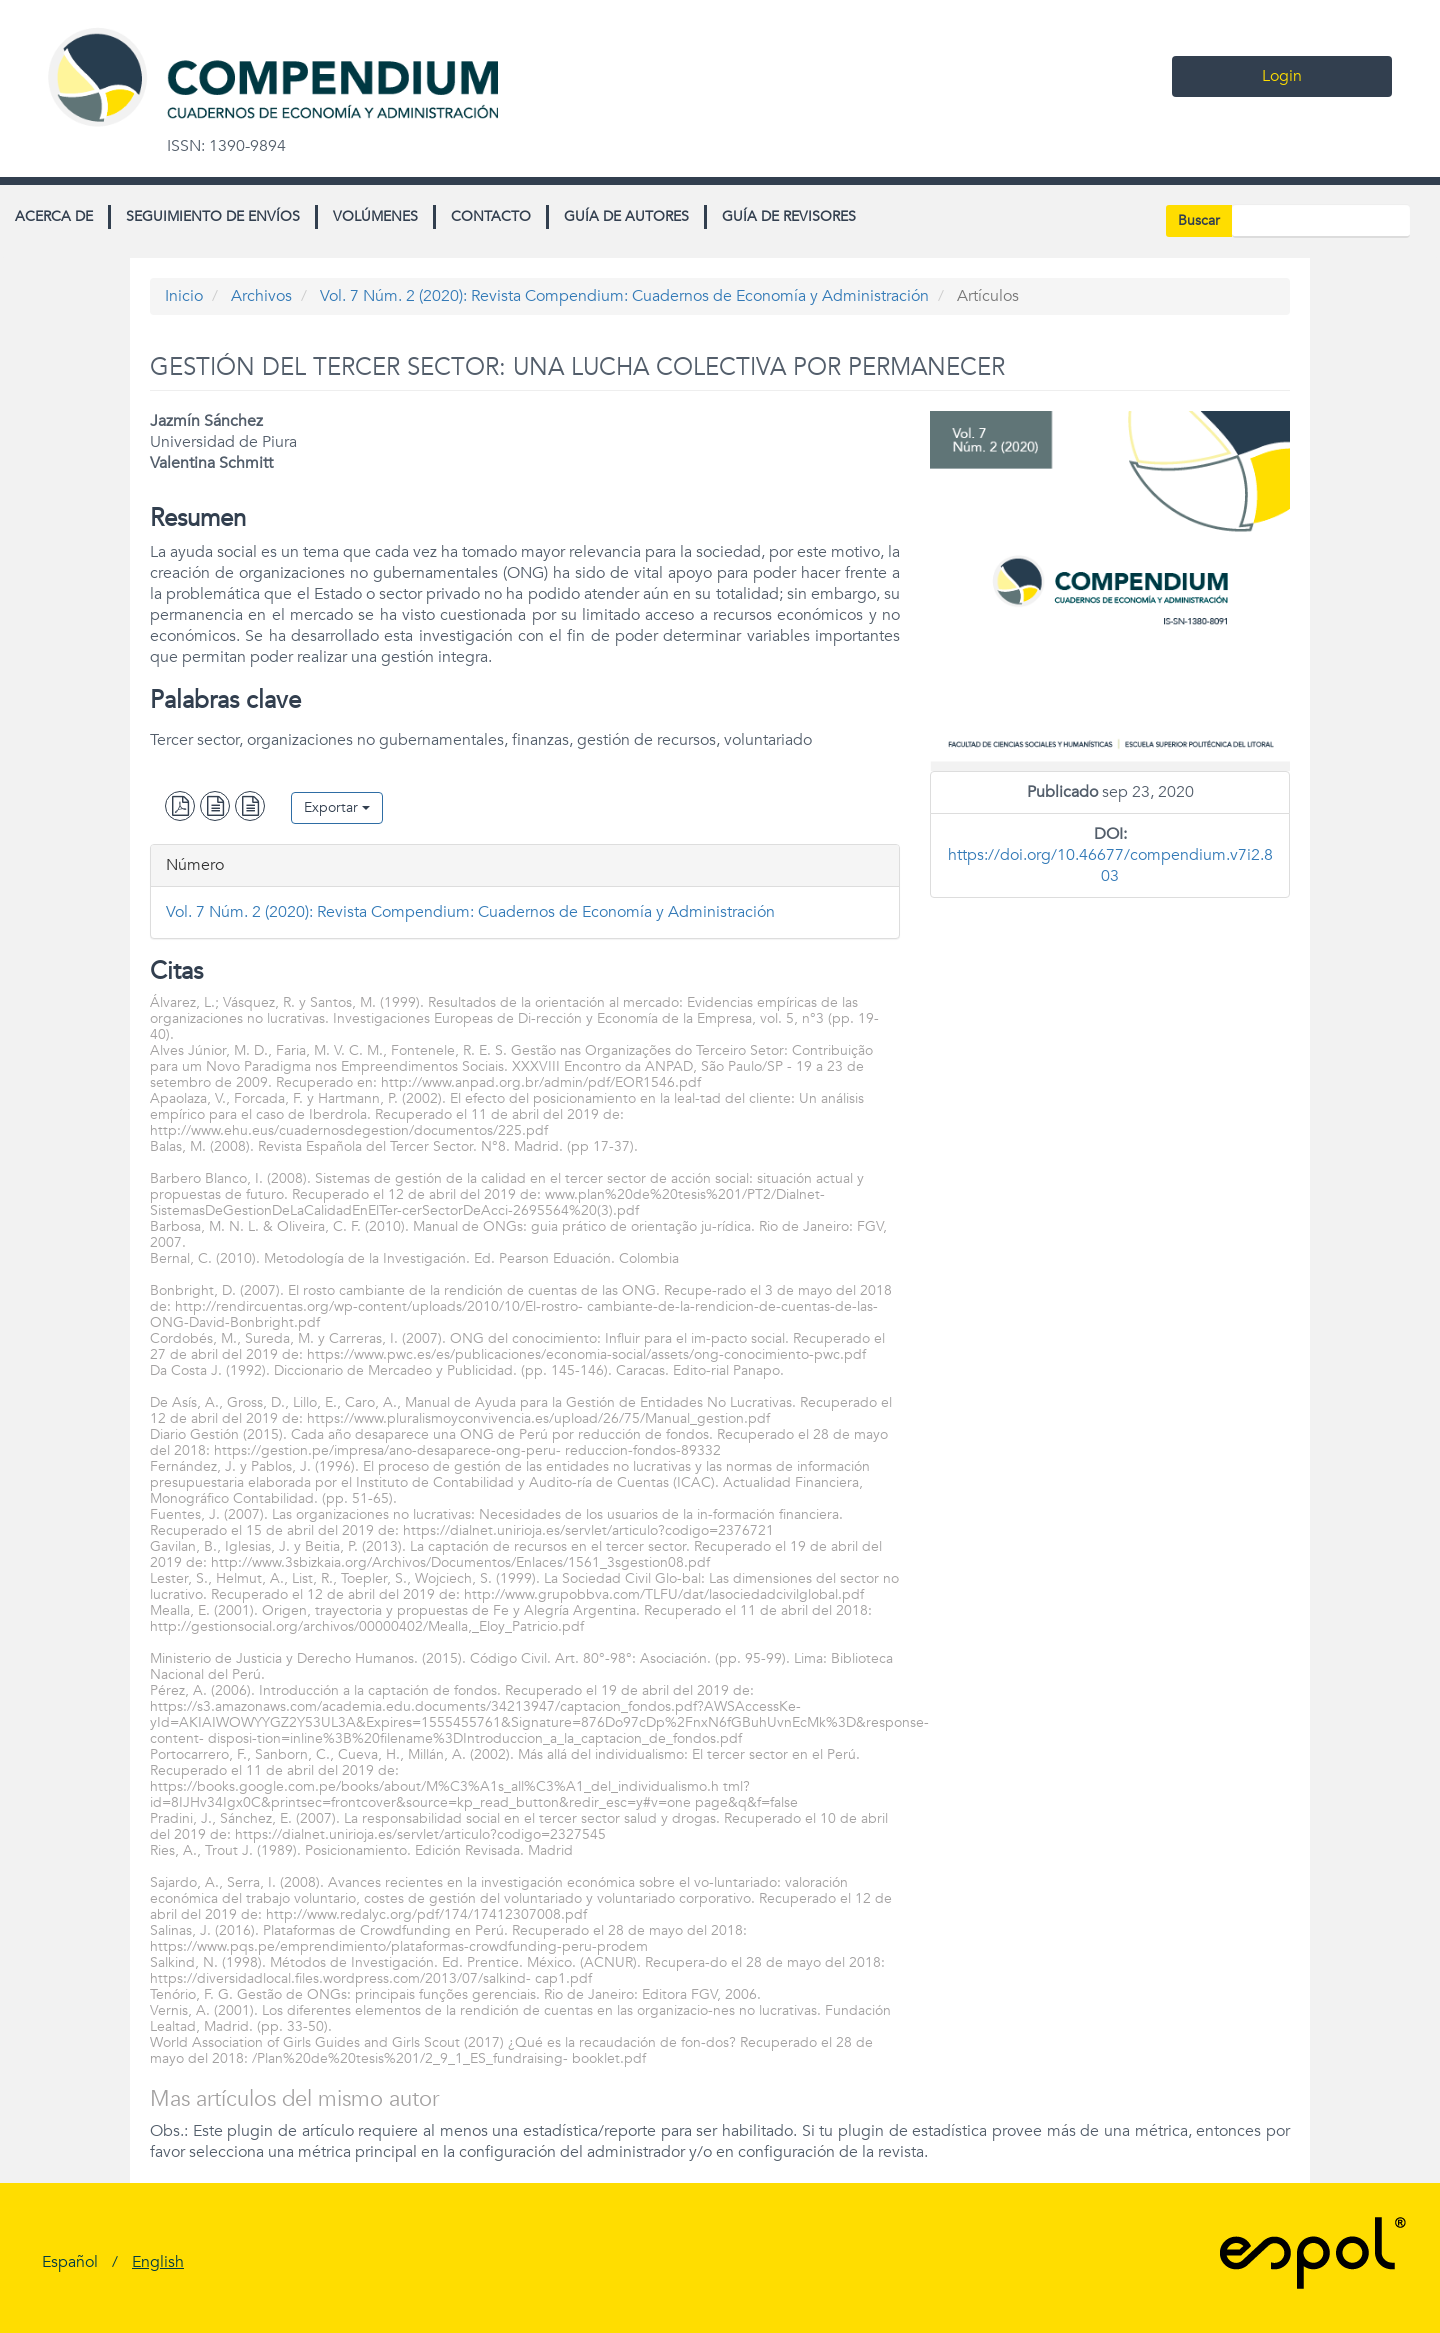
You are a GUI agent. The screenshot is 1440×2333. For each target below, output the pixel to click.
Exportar (337, 807)
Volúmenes (375, 216)
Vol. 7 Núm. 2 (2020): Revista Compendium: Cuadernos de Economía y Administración (624, 296)
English (158, 2262)
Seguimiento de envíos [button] (213, 216)
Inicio (184, 296)
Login (1282, 76)
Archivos (261, 296)
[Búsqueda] (1321, 221)
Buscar (1199, 220)
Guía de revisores (789, 216)
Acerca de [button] (54, 216)
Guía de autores (626, 216)
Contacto (491, 216)
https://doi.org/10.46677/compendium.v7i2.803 (1110, 865)
